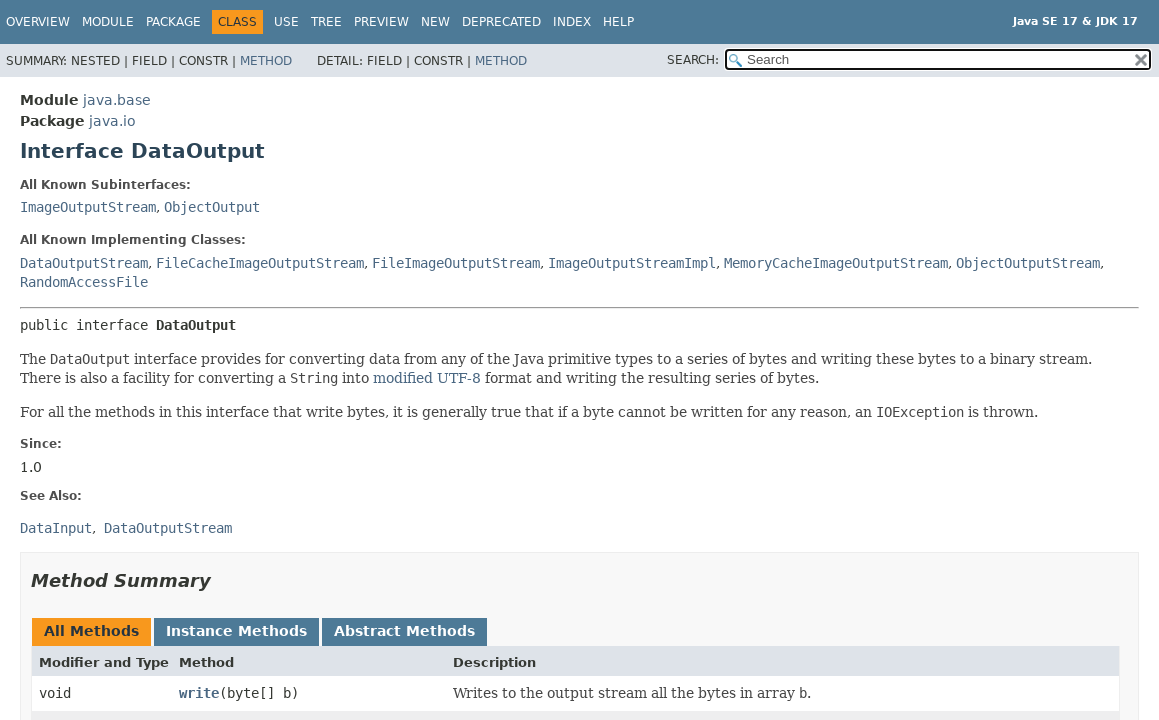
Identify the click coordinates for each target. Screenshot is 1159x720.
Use (286, 22)
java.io (112, 121)
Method (266, 61)
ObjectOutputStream (1028, 263)
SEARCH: (693, 60)
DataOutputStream (84, 263)
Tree (326, 22)
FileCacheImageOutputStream (260, 263)
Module (108, 22)
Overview (38, 22)
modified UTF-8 (427, 378)
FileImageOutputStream (456, 263)
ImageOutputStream (88, 207)
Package (173, 22)
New (435, 22)
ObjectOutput (212, 207)
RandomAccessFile (84, 282)
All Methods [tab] (91, 631)
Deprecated (501, 22)
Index (572, 22)
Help (618, 22)
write (199, 693)
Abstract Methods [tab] (404, 631)
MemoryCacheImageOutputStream (836, 263)
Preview (381, 22)
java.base (117, 100)
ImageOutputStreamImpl (632, 263)
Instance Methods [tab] (236, 631)
